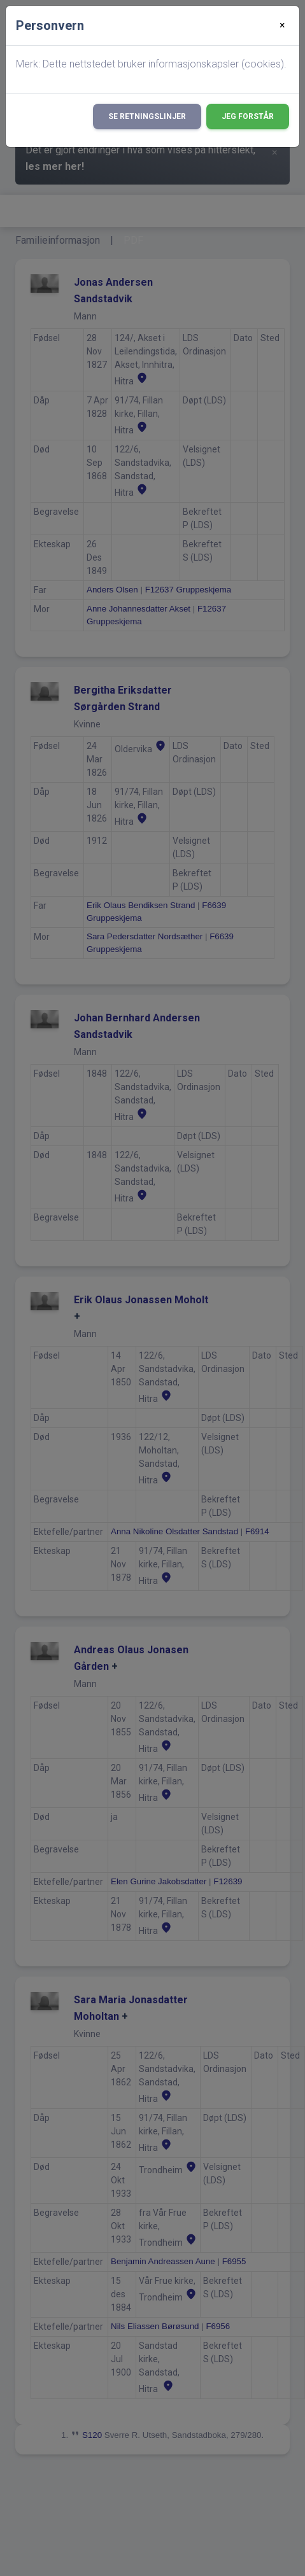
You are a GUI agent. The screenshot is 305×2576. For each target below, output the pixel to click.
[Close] (282, 25)
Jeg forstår (248, 116)
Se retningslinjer (147, 116)
